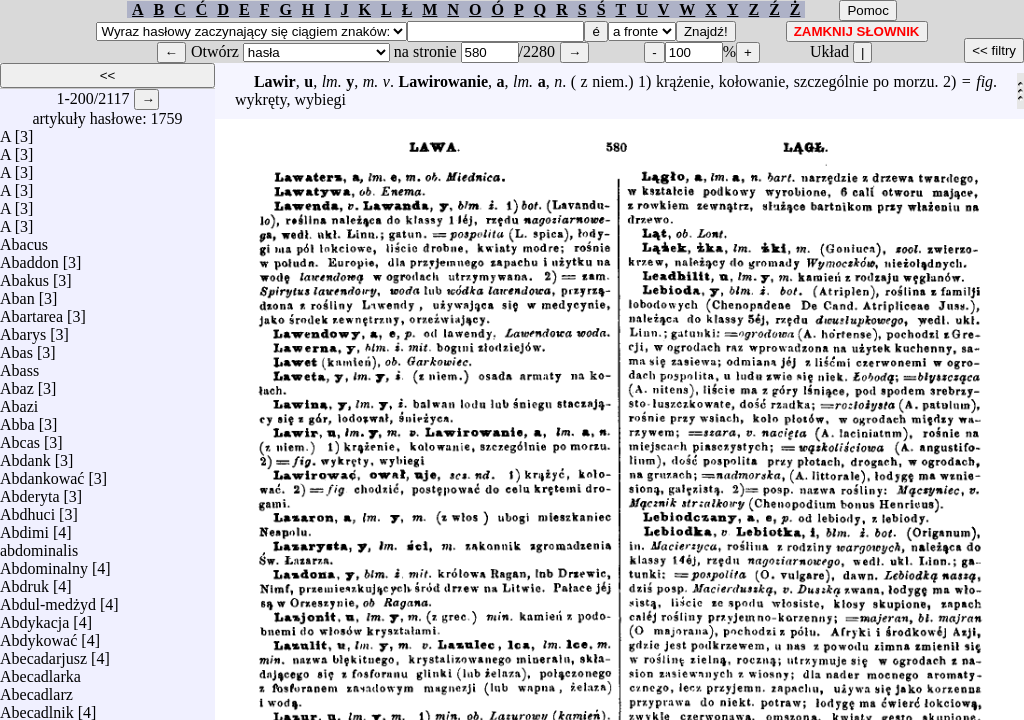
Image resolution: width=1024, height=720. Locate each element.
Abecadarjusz (43, 653)
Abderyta (30, 491)
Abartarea (31, 311)
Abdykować (38, 635)
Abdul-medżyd (48, 599)
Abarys (23, 329)
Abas (16, 347)
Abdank (25, 455)
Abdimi (24, 527)
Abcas (20, 437)
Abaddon (29, 257)
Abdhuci (27, 509)
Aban (17, 293)
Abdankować (42, 473)
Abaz (17, 383)
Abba (17, 419)
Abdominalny (44, 563)
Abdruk (24, 581)
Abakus (24, 275)
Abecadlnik (37, 707)
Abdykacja (34, 617)
